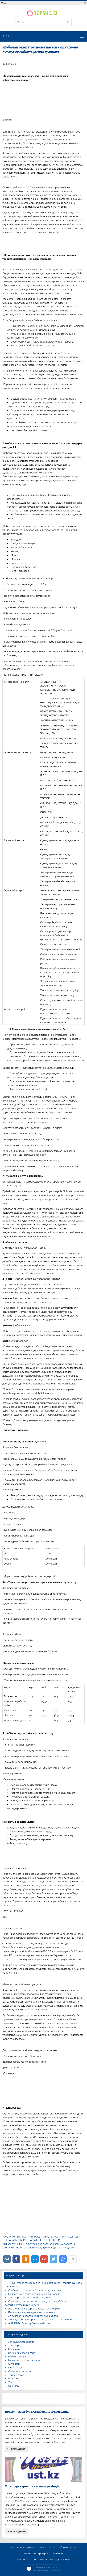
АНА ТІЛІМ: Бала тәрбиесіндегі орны (29, 2323)
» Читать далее (16, 2448)
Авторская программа (22, 2547)
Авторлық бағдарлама (21, 2341)
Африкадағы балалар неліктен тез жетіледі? (33, 2315)
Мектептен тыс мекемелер (24, 2360)
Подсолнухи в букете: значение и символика (34, 2294)
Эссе (11, 2382)
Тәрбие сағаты (16, 2375)
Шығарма (13, 2378)
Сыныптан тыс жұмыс (20, 2371)
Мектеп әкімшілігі (18, 2356)
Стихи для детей (17, 2367)
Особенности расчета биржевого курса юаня (35, 2290)
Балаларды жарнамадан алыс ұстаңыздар (32, 2312)
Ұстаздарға (14, 2345)
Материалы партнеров (36, 2553)
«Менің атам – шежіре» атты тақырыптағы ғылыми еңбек (41, 2319)
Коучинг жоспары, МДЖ (22, 2353)
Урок (41, 2547)
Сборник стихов (67, 2547)
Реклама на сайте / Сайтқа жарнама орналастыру (43, 2559)
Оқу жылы (14, 2363)
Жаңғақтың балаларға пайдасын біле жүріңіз (34, 2308)
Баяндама (11, 63)
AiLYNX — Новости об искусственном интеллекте (46, 2568)
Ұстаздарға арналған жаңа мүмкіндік (29, 2297)
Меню (4, 3)
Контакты (58, 2553)
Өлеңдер (13, 2386)
